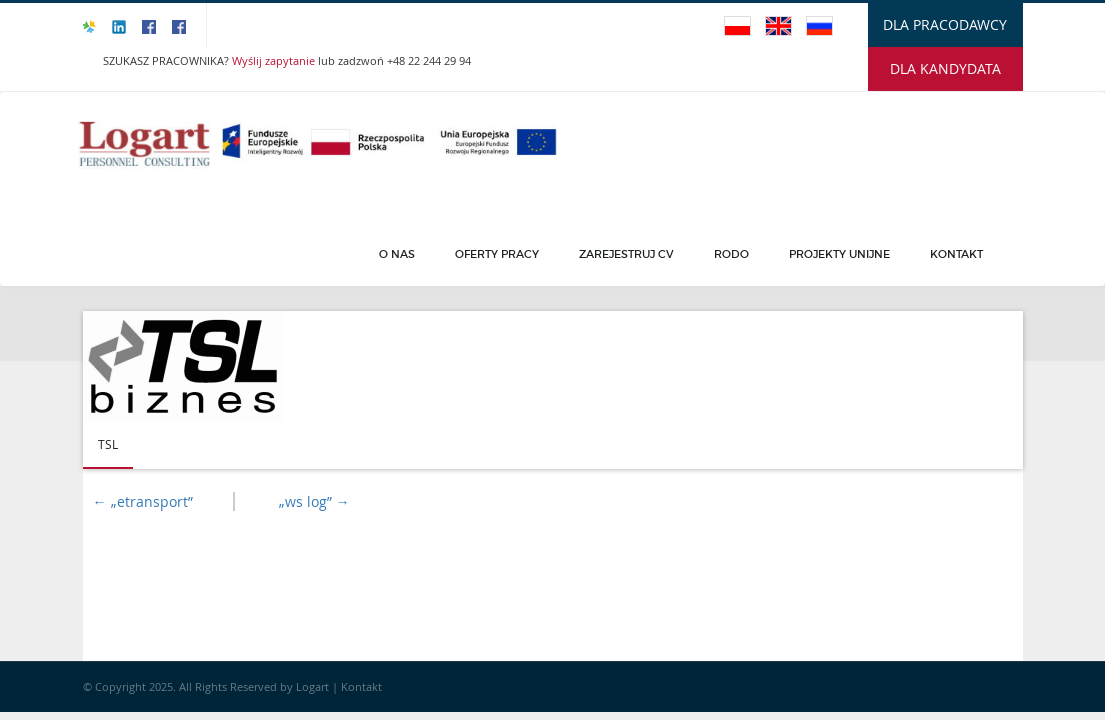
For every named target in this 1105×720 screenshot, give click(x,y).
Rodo (731, 254)
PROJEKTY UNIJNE (839, 254)
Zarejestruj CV (626, 254)
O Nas (397, 254)
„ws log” (314, 501)
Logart (314, 686)
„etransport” (143, 501)
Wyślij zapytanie (275, 60)
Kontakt (956, 254)
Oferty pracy (497, 254)
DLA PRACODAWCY (945, 24)
